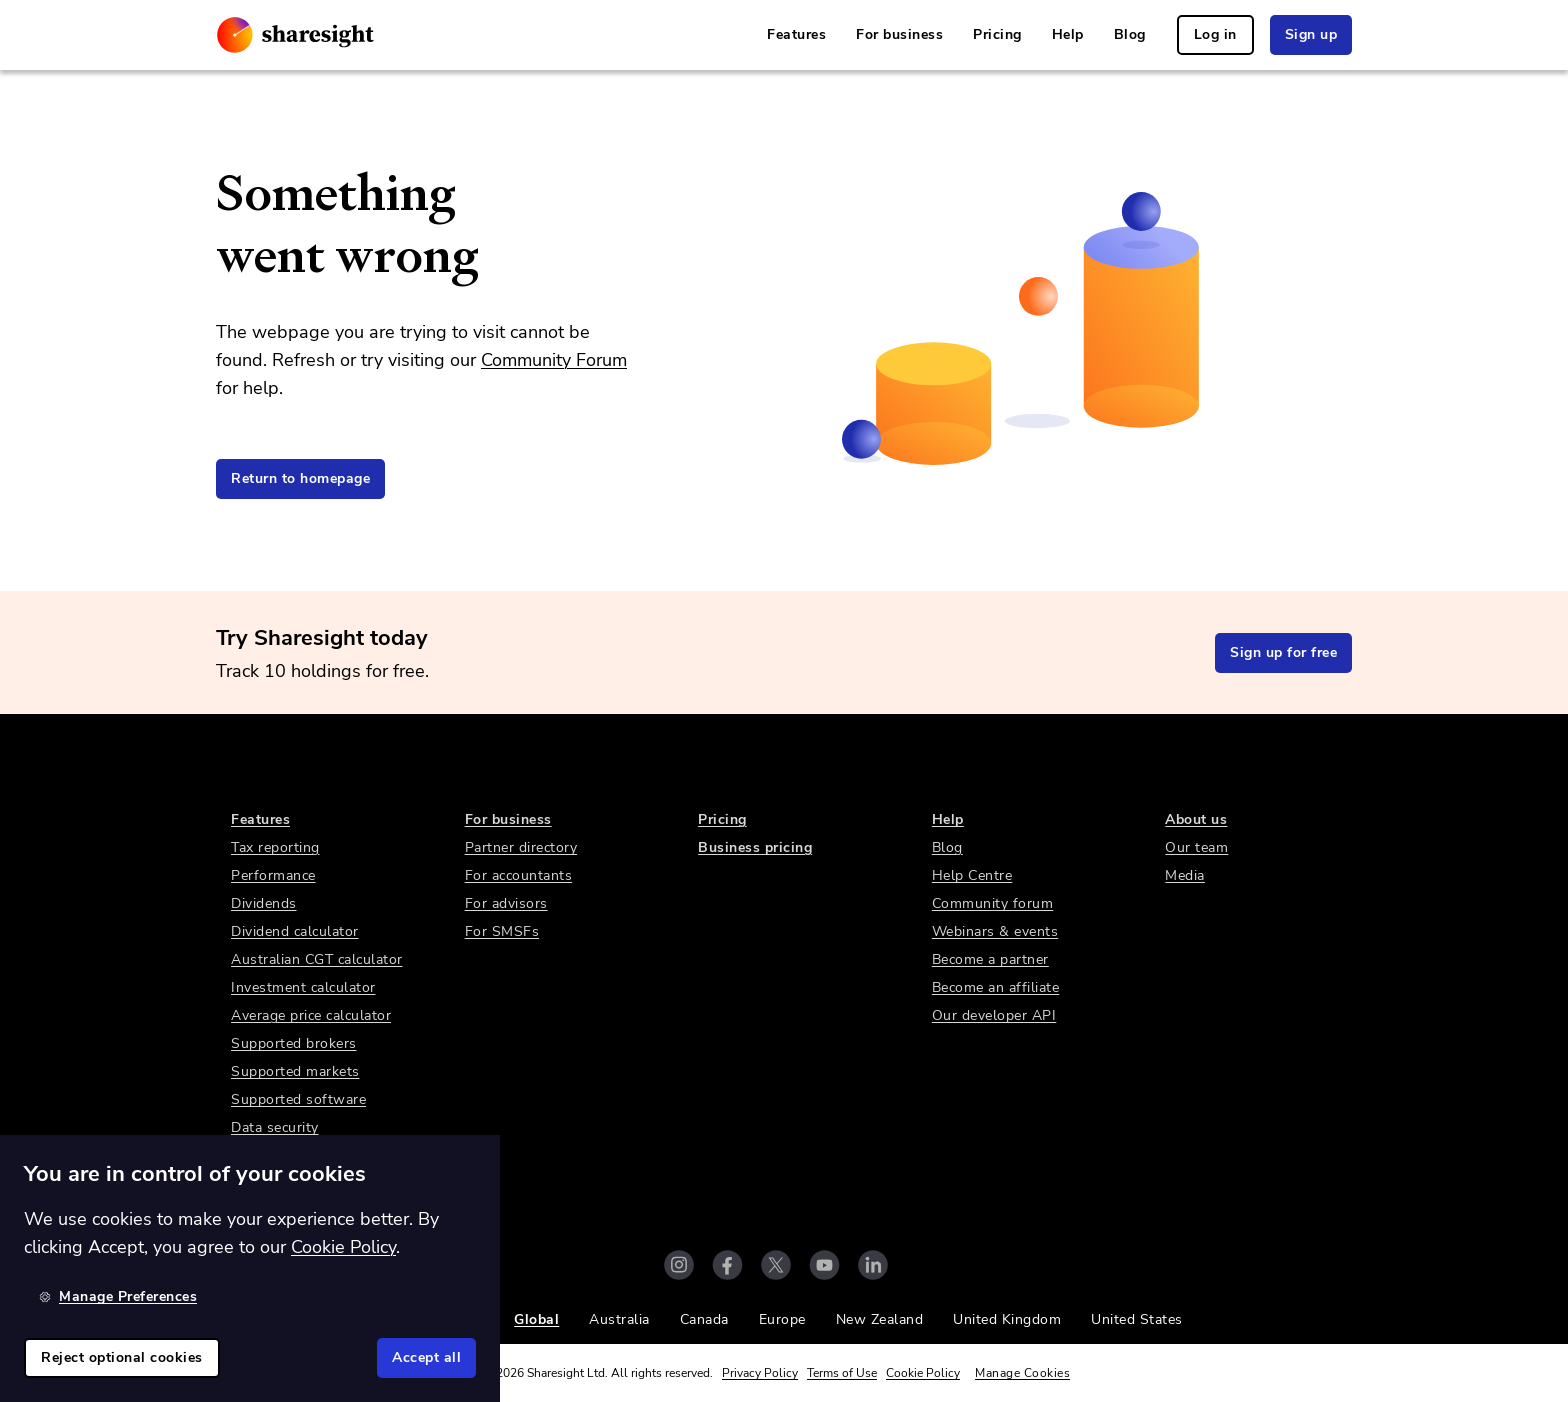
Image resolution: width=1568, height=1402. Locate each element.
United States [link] (1137, 1319)
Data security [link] (275, 1127)
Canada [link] (704, 1319)
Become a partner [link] (990, 959)
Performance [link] (273, 875)
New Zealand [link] (880, 1319)
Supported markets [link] (295, 1071)
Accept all (426, 1357)
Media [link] (1185, 875)
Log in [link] (1215, 34)
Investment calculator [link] (303, 987)
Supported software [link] (298, 1099)
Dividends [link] (264, 903)
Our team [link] (1196, 847)
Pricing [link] (997, 34)
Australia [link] (619, 1319)
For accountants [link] (519, 875)
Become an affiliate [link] (996, 987)
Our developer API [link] (994, 1015)
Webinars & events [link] (995, 931)
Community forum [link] (993, 903)
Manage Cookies (1022, 1373)
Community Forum (554, 360)
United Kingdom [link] (1007, 1319)
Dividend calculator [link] (295, 931)
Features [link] (796, 34)
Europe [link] (782, 1319)
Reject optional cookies (122, 1357)
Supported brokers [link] (294, 1043)
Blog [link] (1130, 34)
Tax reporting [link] (275, 847)
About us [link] (1196, 819)
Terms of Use (842, 1373)
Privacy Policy (760, 1373)
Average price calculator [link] (311, 1015)
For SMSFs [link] (502, 931)
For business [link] (899, 34)
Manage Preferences (118, 1296)
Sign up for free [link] (1283, 652)
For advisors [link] (506, 903)
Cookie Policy (923, 1373)
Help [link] (1068, 34)
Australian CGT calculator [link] (317, 959)
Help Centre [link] (972, 875)
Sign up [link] (1311, 34)
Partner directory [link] (521, 847)
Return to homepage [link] (300, 478)
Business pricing (755, 847)
